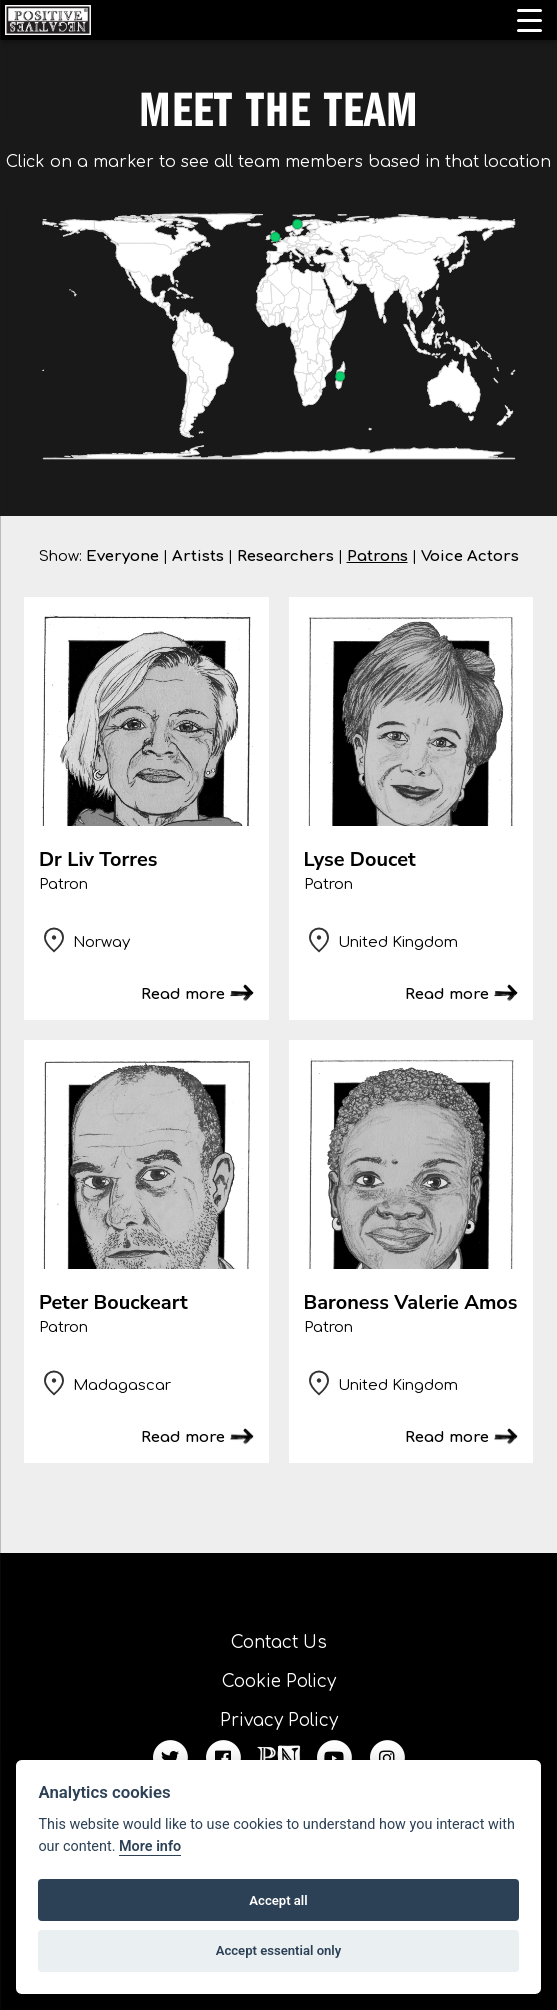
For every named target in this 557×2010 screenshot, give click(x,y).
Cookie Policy (279, 1681)
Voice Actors (470, 556)
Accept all (278, 1900)
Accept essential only (279, 1950)
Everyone (122, 556)
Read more (183, 994)
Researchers (285, 556)
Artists (198, 556)
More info (150, 1846)
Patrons (377, 556)
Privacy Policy (279, 1720)
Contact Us (279, 1642)
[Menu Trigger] (529, 20)
